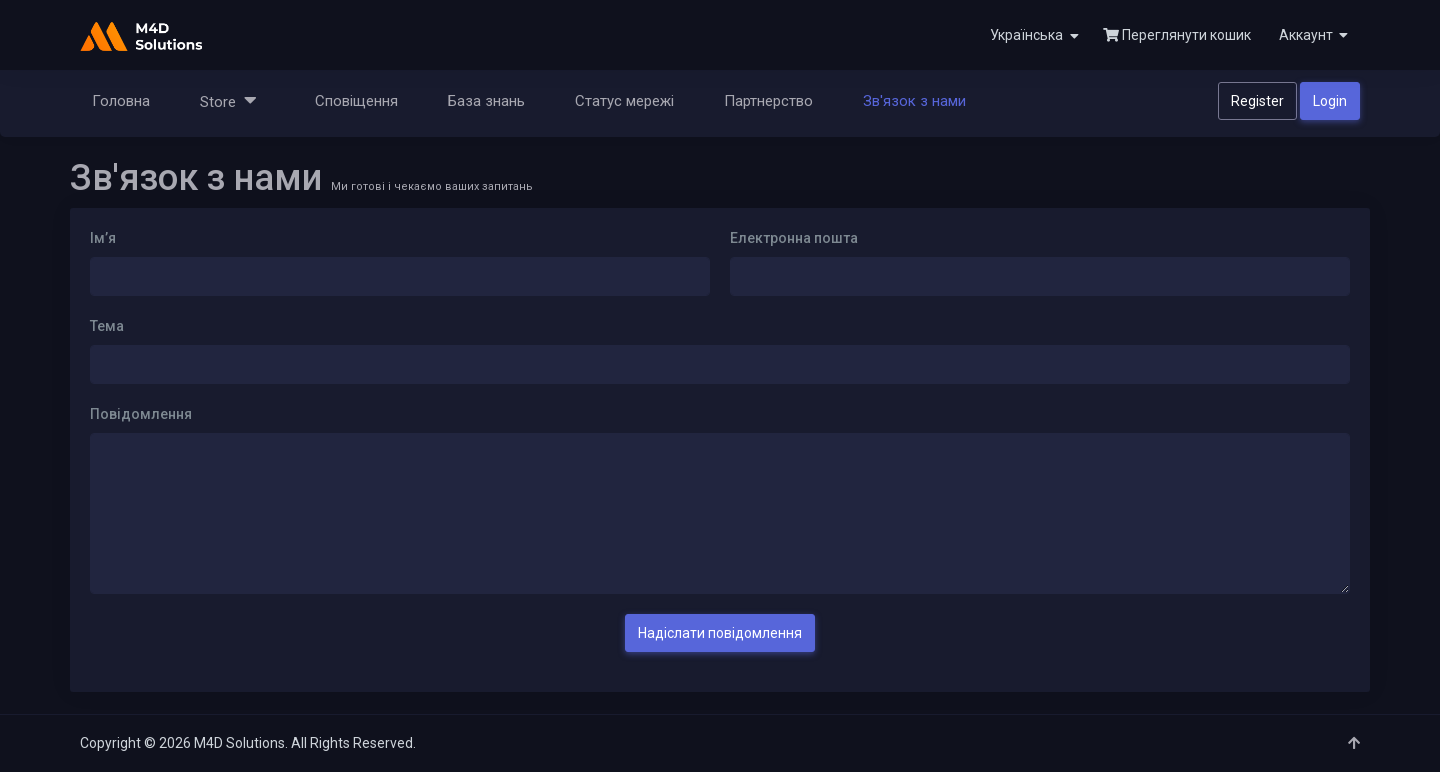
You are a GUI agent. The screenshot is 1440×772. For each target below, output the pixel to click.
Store (228, 100)
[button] (1311, 35)
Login (1330, 101)
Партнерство (768, 101)
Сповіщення (356, 101)
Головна (121, 101)
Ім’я (103, 238)
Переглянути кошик (1177, 35)
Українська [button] (1034, 35)
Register (1257, 101)
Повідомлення (141, 414)
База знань (486, 101)
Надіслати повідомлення (720, 633)
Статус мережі (624, 101)
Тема (107, 326)
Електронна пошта (794, 238)
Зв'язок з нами (914, 101)
